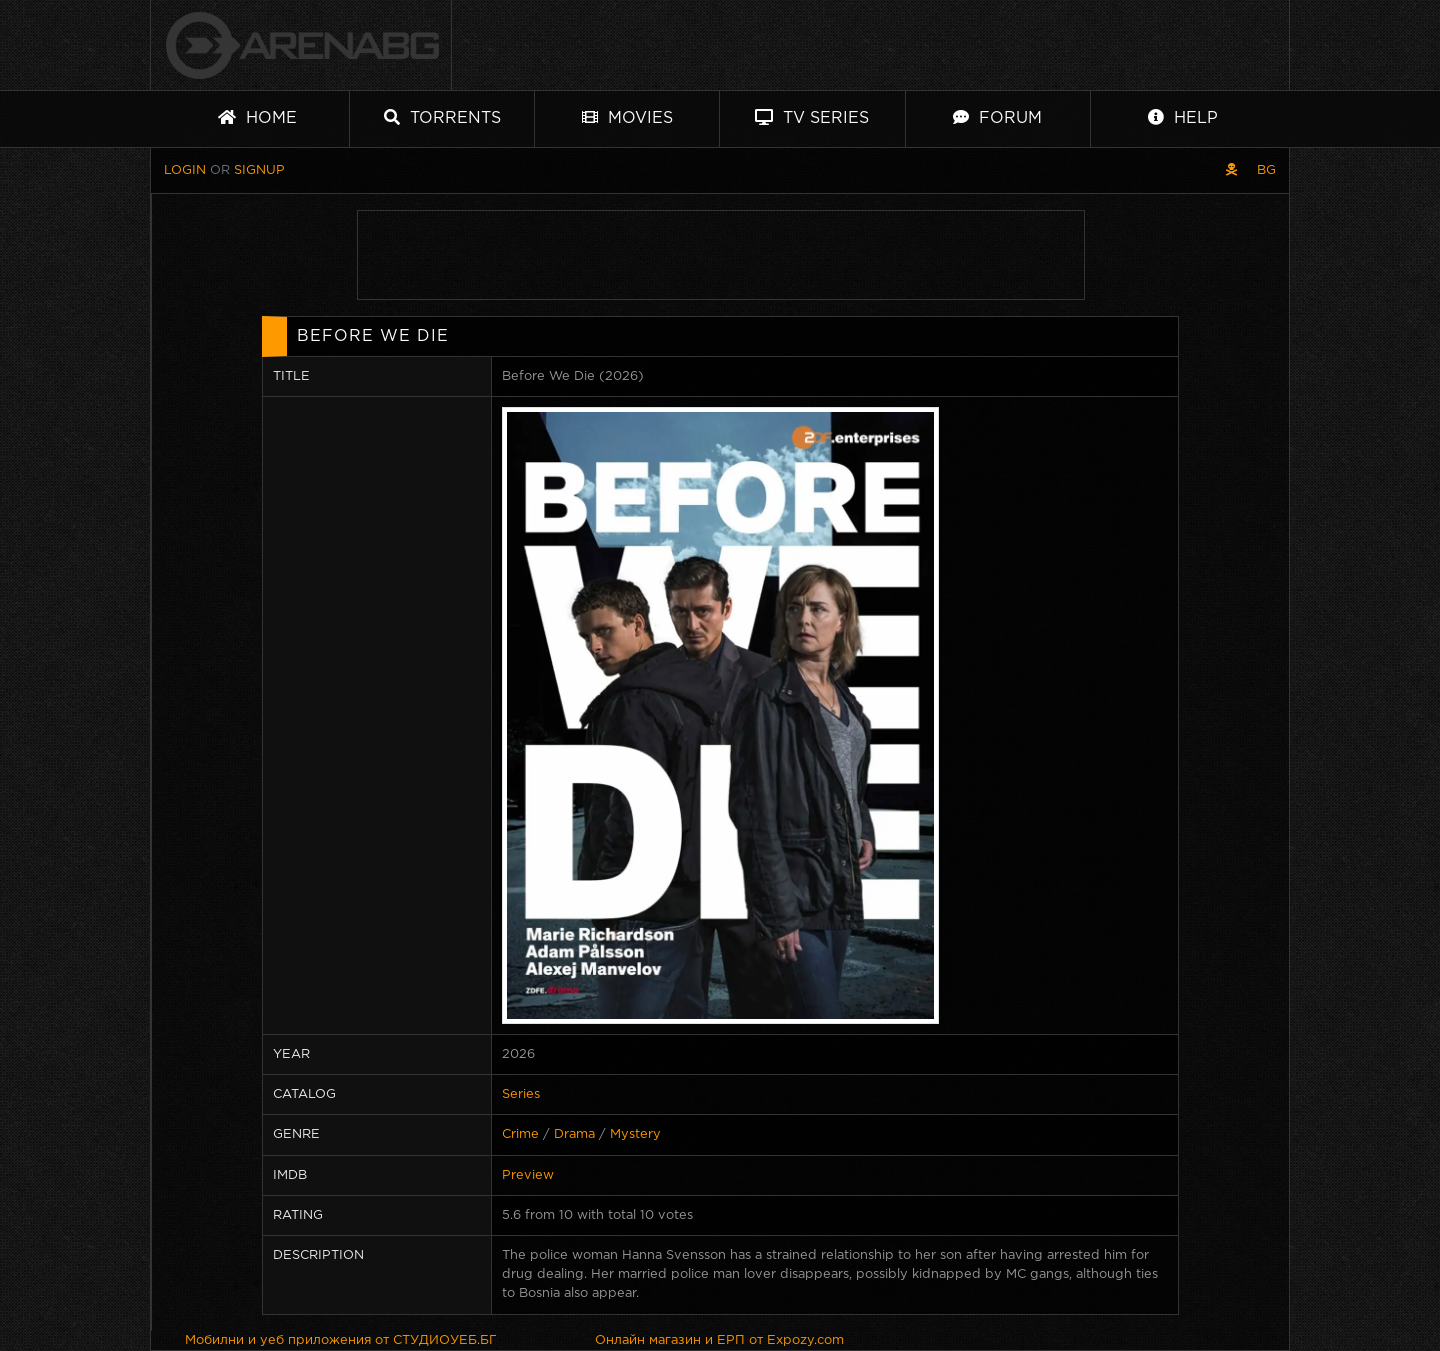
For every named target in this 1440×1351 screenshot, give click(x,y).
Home (257, 117)
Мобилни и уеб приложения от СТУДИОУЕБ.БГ (341, 1340)
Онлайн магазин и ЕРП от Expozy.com (719, 1340)
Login (185, 170)
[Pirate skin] (1231, 170)
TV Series (812, 117)
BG (1266, 170)
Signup (259, 170)
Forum (997, 117)
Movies (627, 117)
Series (521, 1094)
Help (1183, 117)
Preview (528, 1175)
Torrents (442, 117)
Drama (574, 1134)
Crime (520, 1134)
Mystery (635, 1134)
